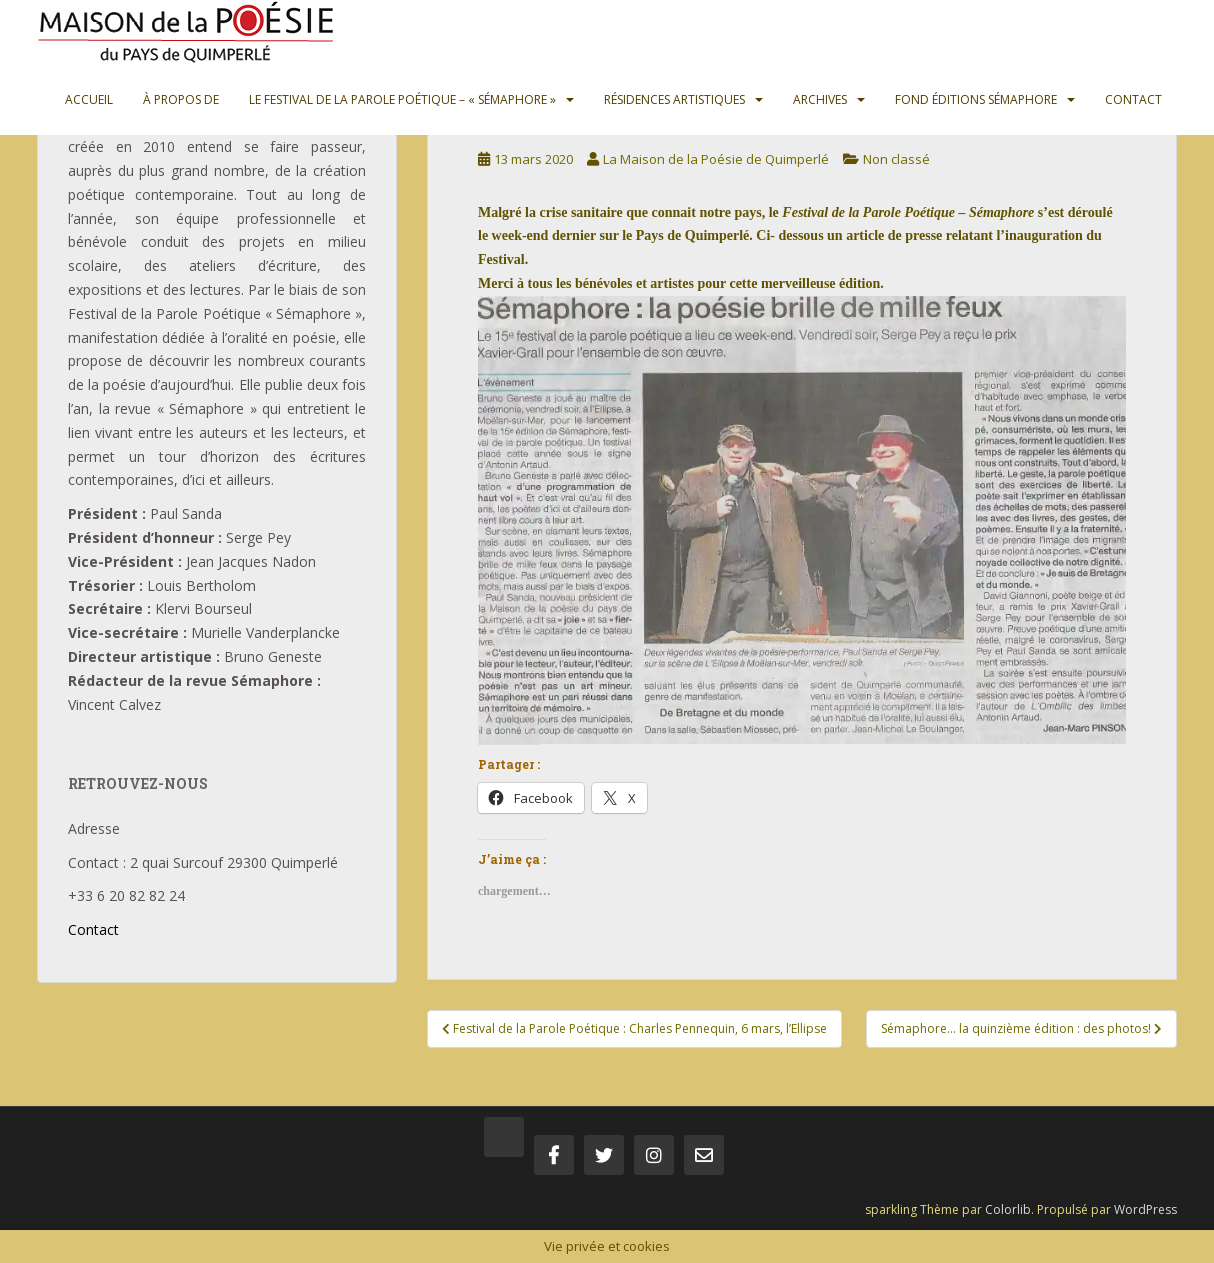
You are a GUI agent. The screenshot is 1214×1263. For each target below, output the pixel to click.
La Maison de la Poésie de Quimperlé (716, 159)
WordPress (1145, 1209)
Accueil (89, 99)
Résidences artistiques (674, 99)
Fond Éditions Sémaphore (976, 99)
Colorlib (1008, 1209)
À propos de (181, 99)
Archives (820, 99)
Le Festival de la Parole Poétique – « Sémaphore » (402, 99)
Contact (1133, 99)
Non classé (896, 159)
